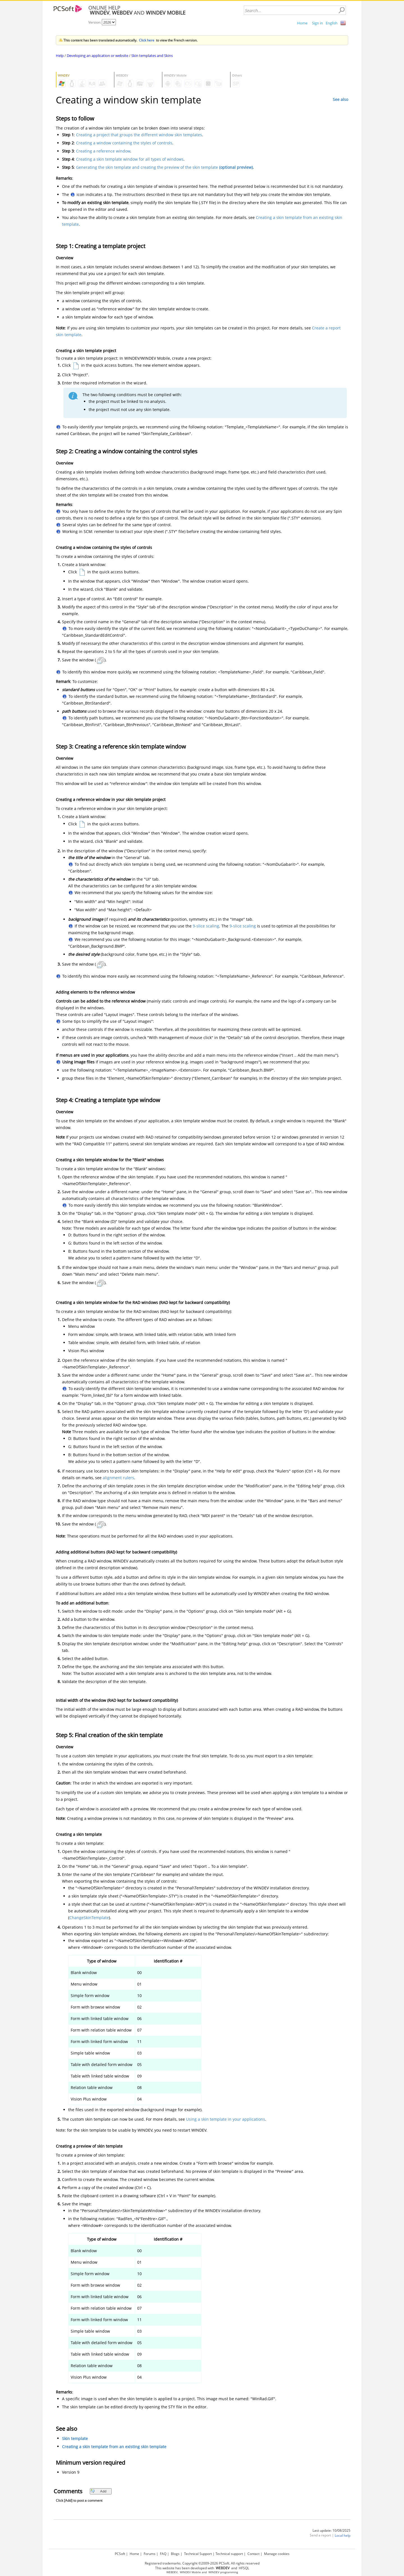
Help (60, 55)
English (332, 23)
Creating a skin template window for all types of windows (129, 159)
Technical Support (198, 2553)
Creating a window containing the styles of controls (124, 143)
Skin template (75, 2438)
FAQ (163, 2553)
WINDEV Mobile (190, 2572)
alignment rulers (118, 1477)
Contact (253, 2553)
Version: (95, 22)
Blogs (175, 2553)
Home (302, 23)
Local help (342, 2535)
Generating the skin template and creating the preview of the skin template (164, 167)
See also (340, 99)
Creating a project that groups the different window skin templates (139, 134)
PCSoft (120, 2553)
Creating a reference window (103, 151)
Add (98, 2491)
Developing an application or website (97, 55)
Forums (149, 2553)
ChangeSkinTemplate (89, 1917)
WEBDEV (172, 2572)
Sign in (317, 23)
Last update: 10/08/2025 (331, 2530)
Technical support (229, 2553)
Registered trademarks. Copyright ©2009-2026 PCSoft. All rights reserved (202, 2563)
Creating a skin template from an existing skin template (114, 2446)
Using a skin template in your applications (225, 2119)
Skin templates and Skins (152, 55)
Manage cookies (277, 2553)
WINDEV (213, 2572)
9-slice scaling (206, 926)
